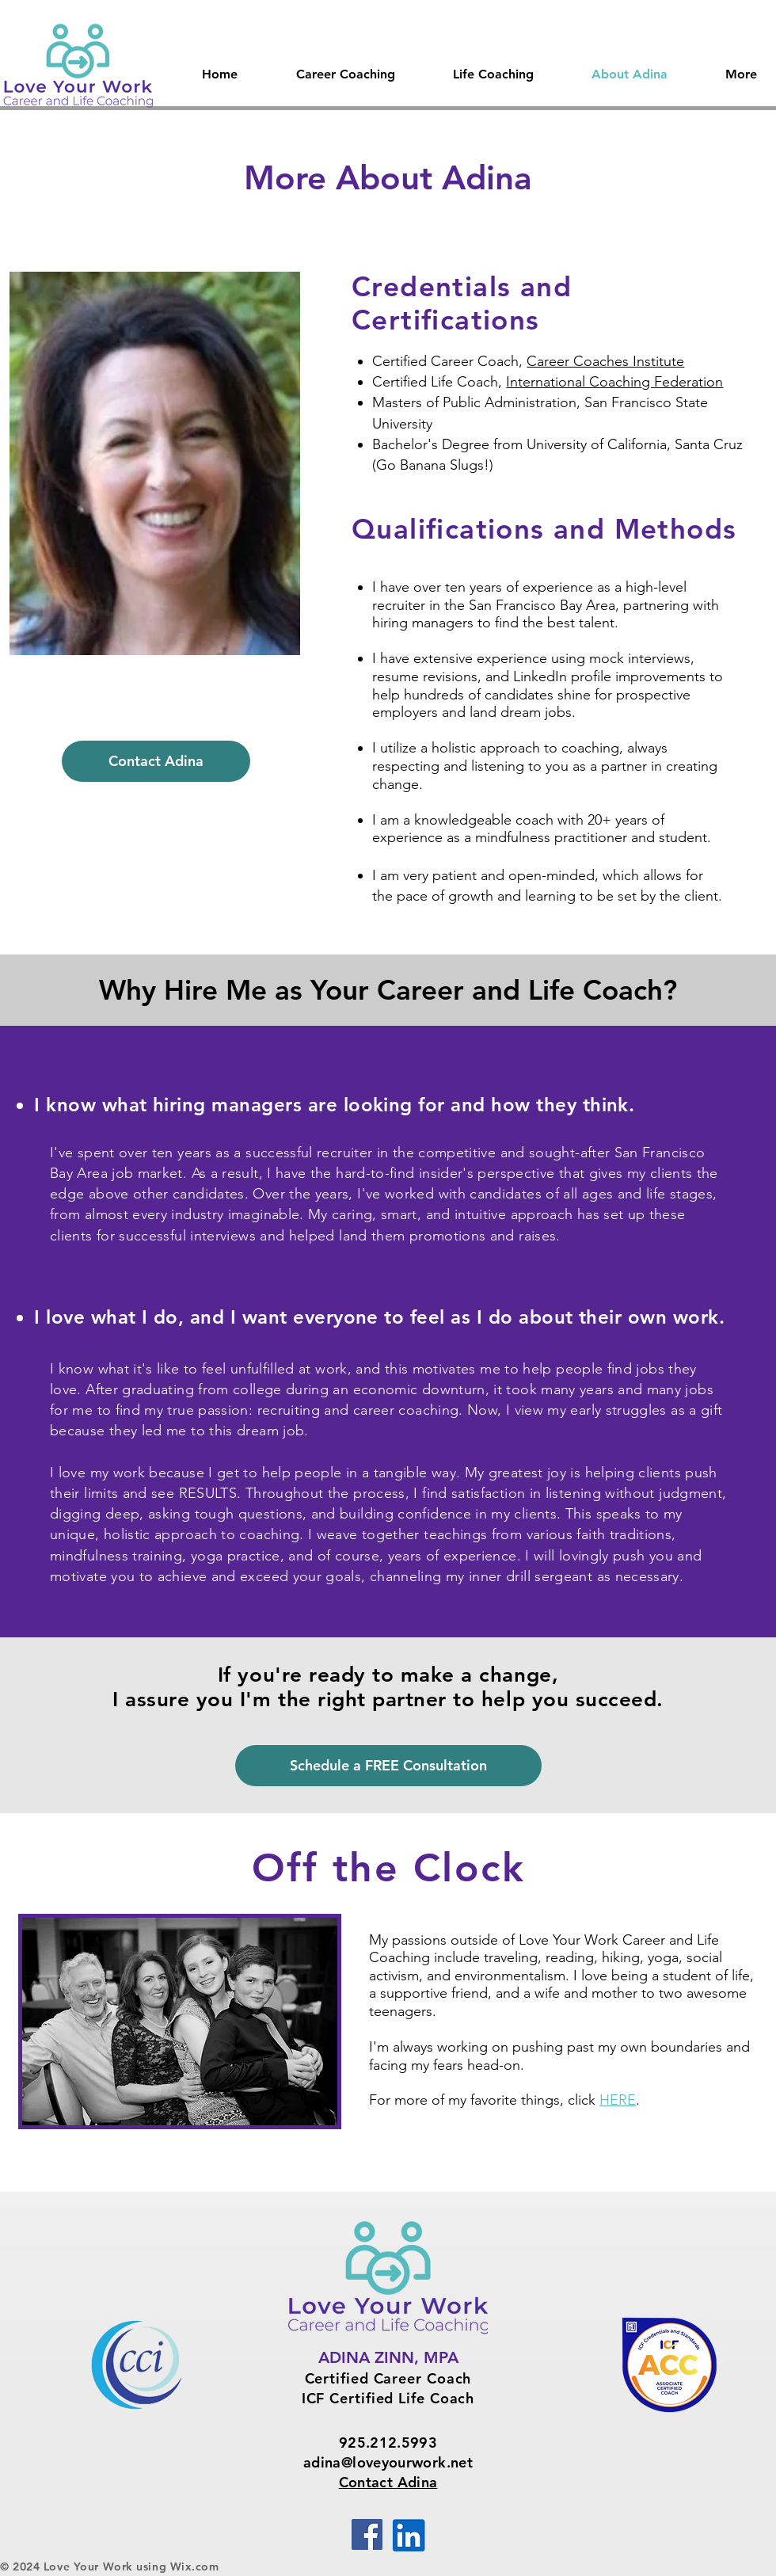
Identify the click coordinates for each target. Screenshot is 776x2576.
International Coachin (573, 382)
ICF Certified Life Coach (388, 2398)
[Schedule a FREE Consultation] (388, 1765)
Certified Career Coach (388, 2378)
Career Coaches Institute (605, 361)
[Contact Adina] (156, 761)
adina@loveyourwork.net (388, 2462)
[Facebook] (367, 2534)
